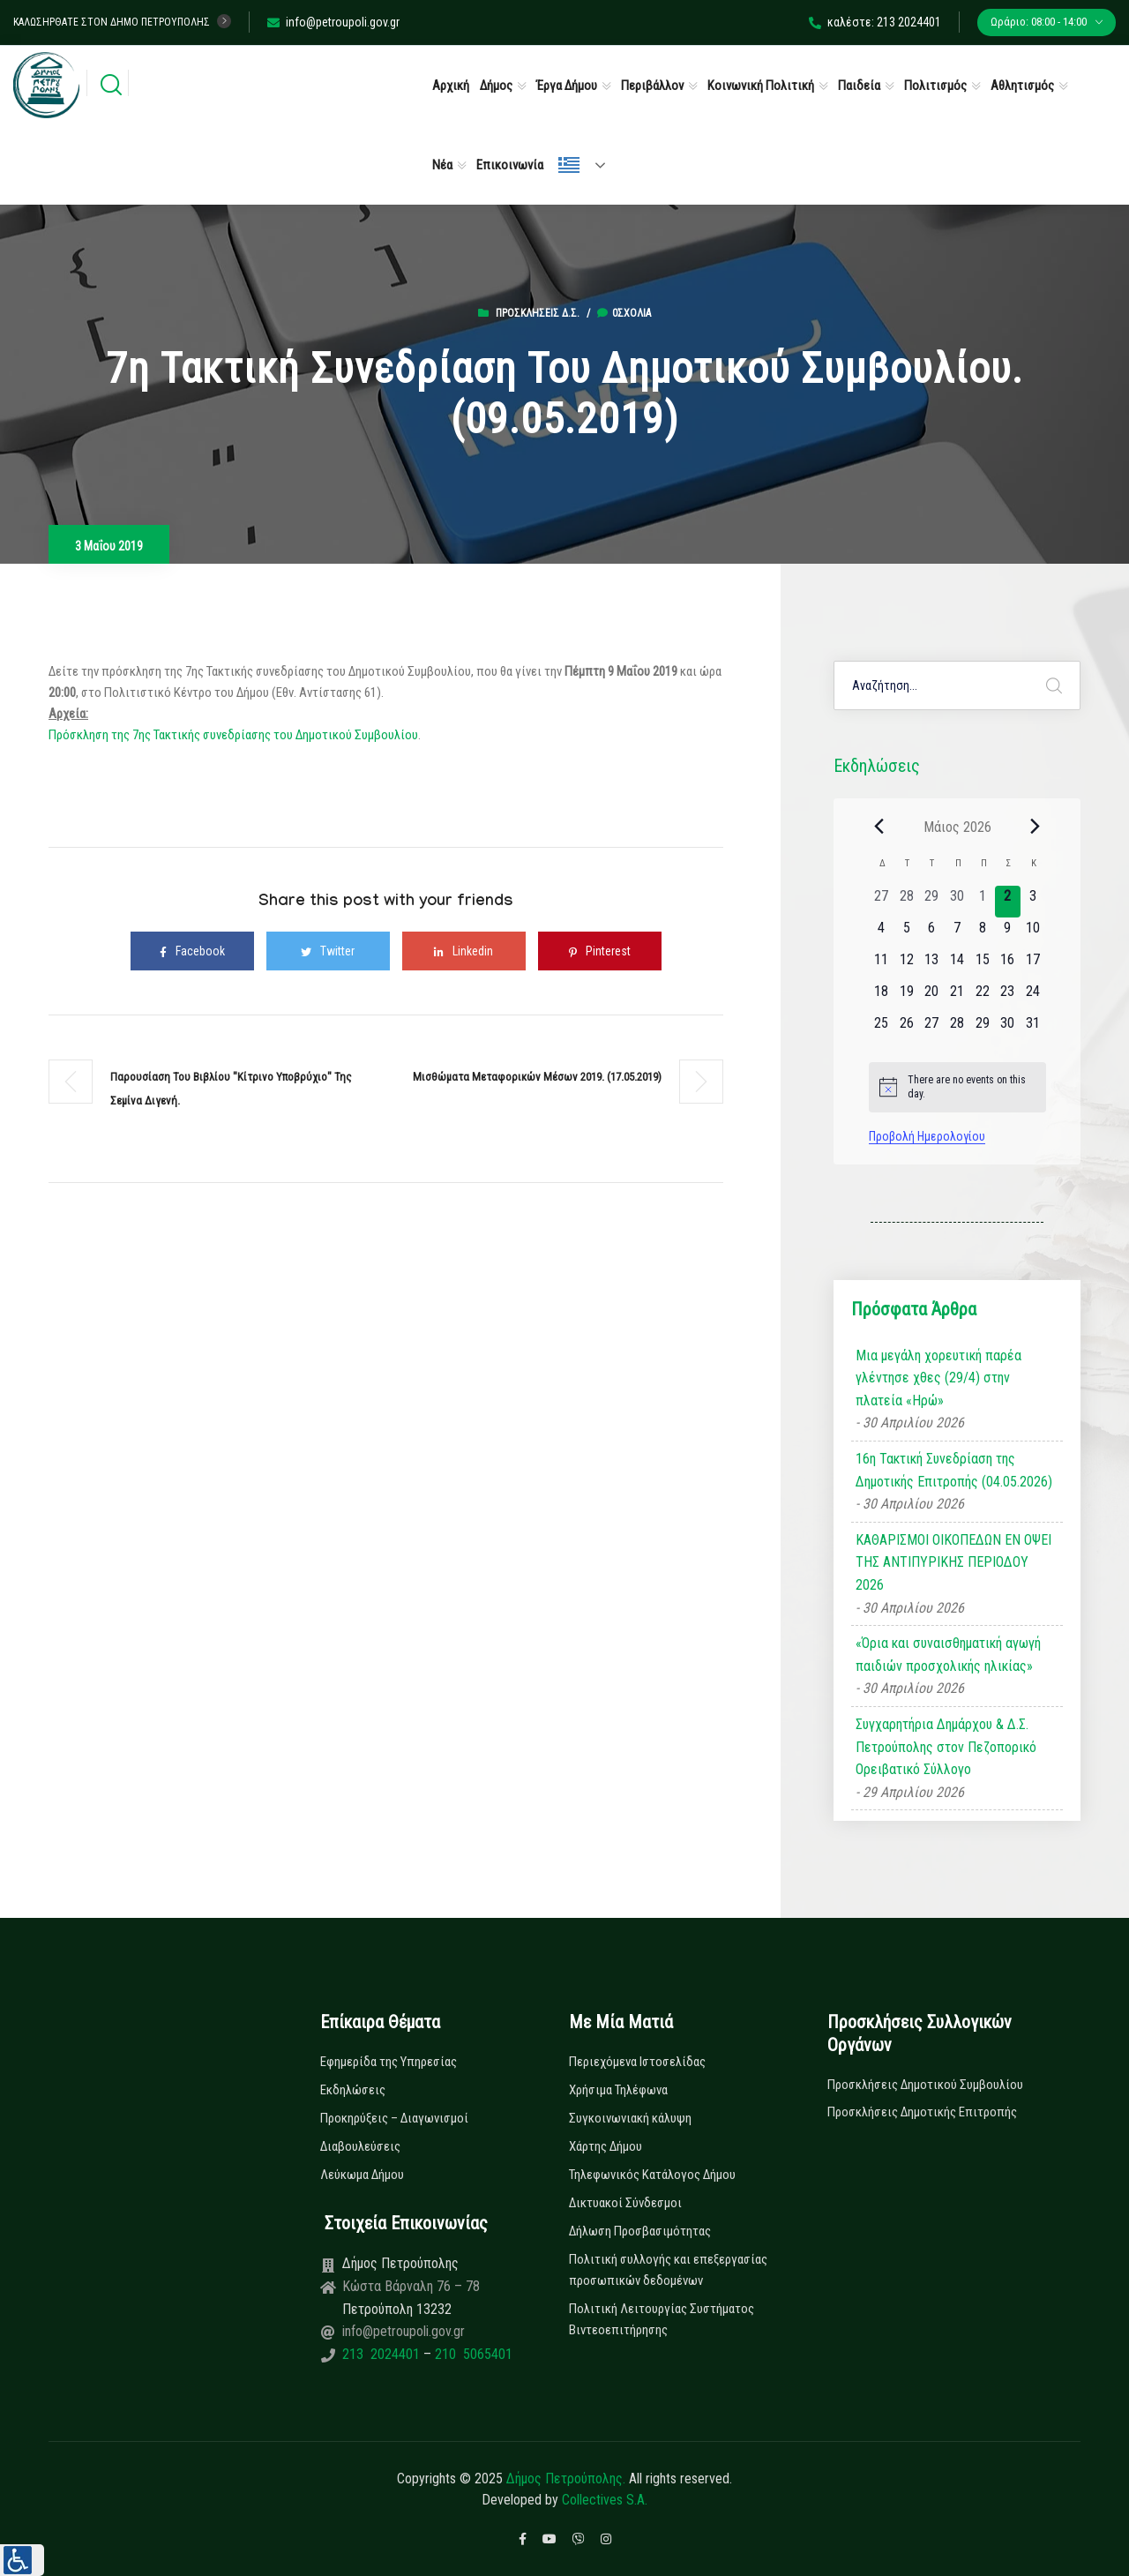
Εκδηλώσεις (352, 2090)
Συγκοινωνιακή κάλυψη (630, 2118)
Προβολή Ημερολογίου (927, 1136)
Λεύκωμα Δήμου (362, 2175)
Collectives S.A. (604, 2499)
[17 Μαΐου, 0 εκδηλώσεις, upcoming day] (1033, 965)
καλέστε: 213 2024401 (875, 22)
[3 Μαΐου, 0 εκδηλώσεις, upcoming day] (1033, 901)
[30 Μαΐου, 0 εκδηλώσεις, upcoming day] (1008, 1029)
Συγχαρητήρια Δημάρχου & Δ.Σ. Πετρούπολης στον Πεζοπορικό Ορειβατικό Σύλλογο (946, 1747)
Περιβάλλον (652, 86)
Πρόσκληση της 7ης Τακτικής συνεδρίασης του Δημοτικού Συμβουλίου (233, 735)
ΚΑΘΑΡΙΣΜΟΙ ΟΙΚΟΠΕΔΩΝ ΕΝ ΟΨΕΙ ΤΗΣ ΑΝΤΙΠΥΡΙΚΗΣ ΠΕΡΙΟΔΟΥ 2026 (953, 1562)
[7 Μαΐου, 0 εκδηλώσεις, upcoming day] (957, 933)
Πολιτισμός (935, 86)
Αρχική (450, 86)
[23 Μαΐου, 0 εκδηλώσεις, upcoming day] (1008, 997)
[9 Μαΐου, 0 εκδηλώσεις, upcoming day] (1008, 933)
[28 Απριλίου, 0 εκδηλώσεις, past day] (906, 901)
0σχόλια (624, 313)
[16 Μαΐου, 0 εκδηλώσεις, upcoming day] (1008, 965)
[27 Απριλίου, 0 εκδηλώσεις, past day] (881, 901)
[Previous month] (879, 826)
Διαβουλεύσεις (360, 2146)
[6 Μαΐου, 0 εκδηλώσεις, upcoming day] (932, 933)
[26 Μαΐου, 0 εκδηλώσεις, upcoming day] (906, 1029)
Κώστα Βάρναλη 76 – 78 (411, 2286)
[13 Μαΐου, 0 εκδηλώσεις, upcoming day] (932, 965)
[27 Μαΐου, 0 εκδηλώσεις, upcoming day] (932, 1029)
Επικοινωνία (509, 165)
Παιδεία (859, 86)
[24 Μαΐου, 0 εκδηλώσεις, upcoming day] (1033, 997)
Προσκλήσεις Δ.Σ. (537, 313)
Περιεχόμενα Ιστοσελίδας (637, 2062)
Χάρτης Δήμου (605, 2146)
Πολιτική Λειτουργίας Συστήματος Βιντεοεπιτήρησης (661, 2319)
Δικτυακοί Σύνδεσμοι (625, 2203)
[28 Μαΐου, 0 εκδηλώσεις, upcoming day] (957, 1029)
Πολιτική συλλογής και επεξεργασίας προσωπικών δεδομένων (668, 2269)
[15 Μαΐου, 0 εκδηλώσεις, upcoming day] (982, 965)
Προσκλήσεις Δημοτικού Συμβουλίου (925, 2085)
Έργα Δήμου (566, 86)
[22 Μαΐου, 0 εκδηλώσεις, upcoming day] (982, 997)
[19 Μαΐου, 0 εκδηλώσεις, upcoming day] (906, 997)
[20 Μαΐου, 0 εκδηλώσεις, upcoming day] (932, 997)
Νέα (442, 165)
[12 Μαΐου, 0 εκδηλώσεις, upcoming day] (906, 965)
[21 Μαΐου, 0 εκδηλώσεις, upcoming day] (957, 997)
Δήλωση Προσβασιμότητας (640, 2231)
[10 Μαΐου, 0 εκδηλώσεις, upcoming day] (1033, 933)
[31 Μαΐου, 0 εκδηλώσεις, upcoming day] (1033, 1029)
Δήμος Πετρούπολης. (565, 2478)
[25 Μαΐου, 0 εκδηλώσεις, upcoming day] (881, 1029)
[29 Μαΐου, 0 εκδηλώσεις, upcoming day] (982, 1029)
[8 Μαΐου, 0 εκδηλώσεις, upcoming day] (982, 933)
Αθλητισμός (1022, 86)
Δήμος (496, 86)
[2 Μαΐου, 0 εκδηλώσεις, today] (1008, 901)
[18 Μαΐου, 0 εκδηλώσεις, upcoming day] (881, 997)
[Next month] (1035, 826)
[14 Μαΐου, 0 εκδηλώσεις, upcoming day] (957, 965)
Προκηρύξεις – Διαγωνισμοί (394, 2118)
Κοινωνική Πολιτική (760, 86)
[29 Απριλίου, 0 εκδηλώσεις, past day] (932, 901)
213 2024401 (382, 2354)
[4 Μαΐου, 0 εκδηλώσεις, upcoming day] (881, 933)
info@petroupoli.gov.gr (333, 22)
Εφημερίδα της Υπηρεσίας (388, 2062)
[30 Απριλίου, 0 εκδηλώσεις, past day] (957, 901)
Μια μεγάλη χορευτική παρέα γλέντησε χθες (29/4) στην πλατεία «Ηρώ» (938, 1378)
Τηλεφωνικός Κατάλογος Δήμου (652, 2175)
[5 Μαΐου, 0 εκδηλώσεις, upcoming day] (906, 933)
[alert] (957, 1087)
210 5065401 (471, 2354)
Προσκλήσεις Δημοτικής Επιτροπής (922, 2112)
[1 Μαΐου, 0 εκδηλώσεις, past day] (982, 901)
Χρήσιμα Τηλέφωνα (618, 2090)
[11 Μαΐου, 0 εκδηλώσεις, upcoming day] (881, 965)
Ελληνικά (568, 165)
